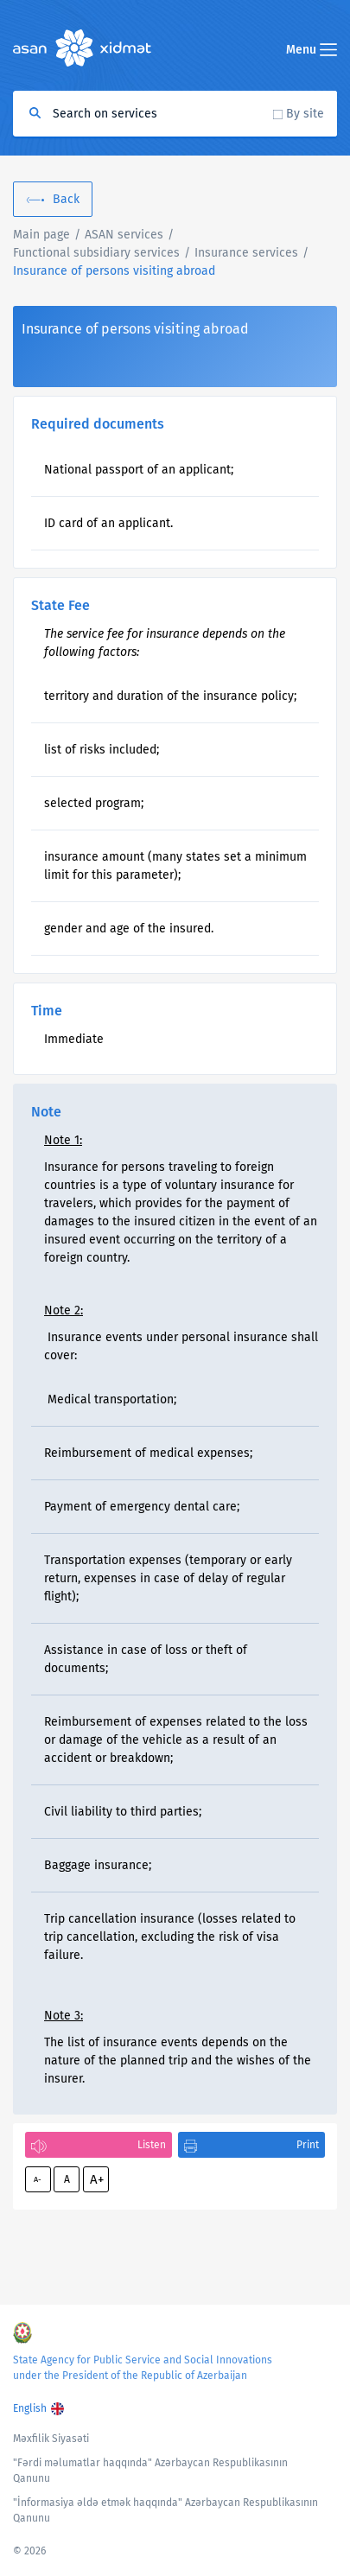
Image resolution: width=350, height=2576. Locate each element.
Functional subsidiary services (96, 252)
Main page (41, 234)
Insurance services (246, 252)
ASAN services (124, 234)
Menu (311, 49)
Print (307, 2145)
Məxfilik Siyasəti (51, 2439)
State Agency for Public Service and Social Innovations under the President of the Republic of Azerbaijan (142, 2368)
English (30, 2408)
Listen (151, 2145)
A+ (97, 2179)
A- (37, 2179)
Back (66, 199)
